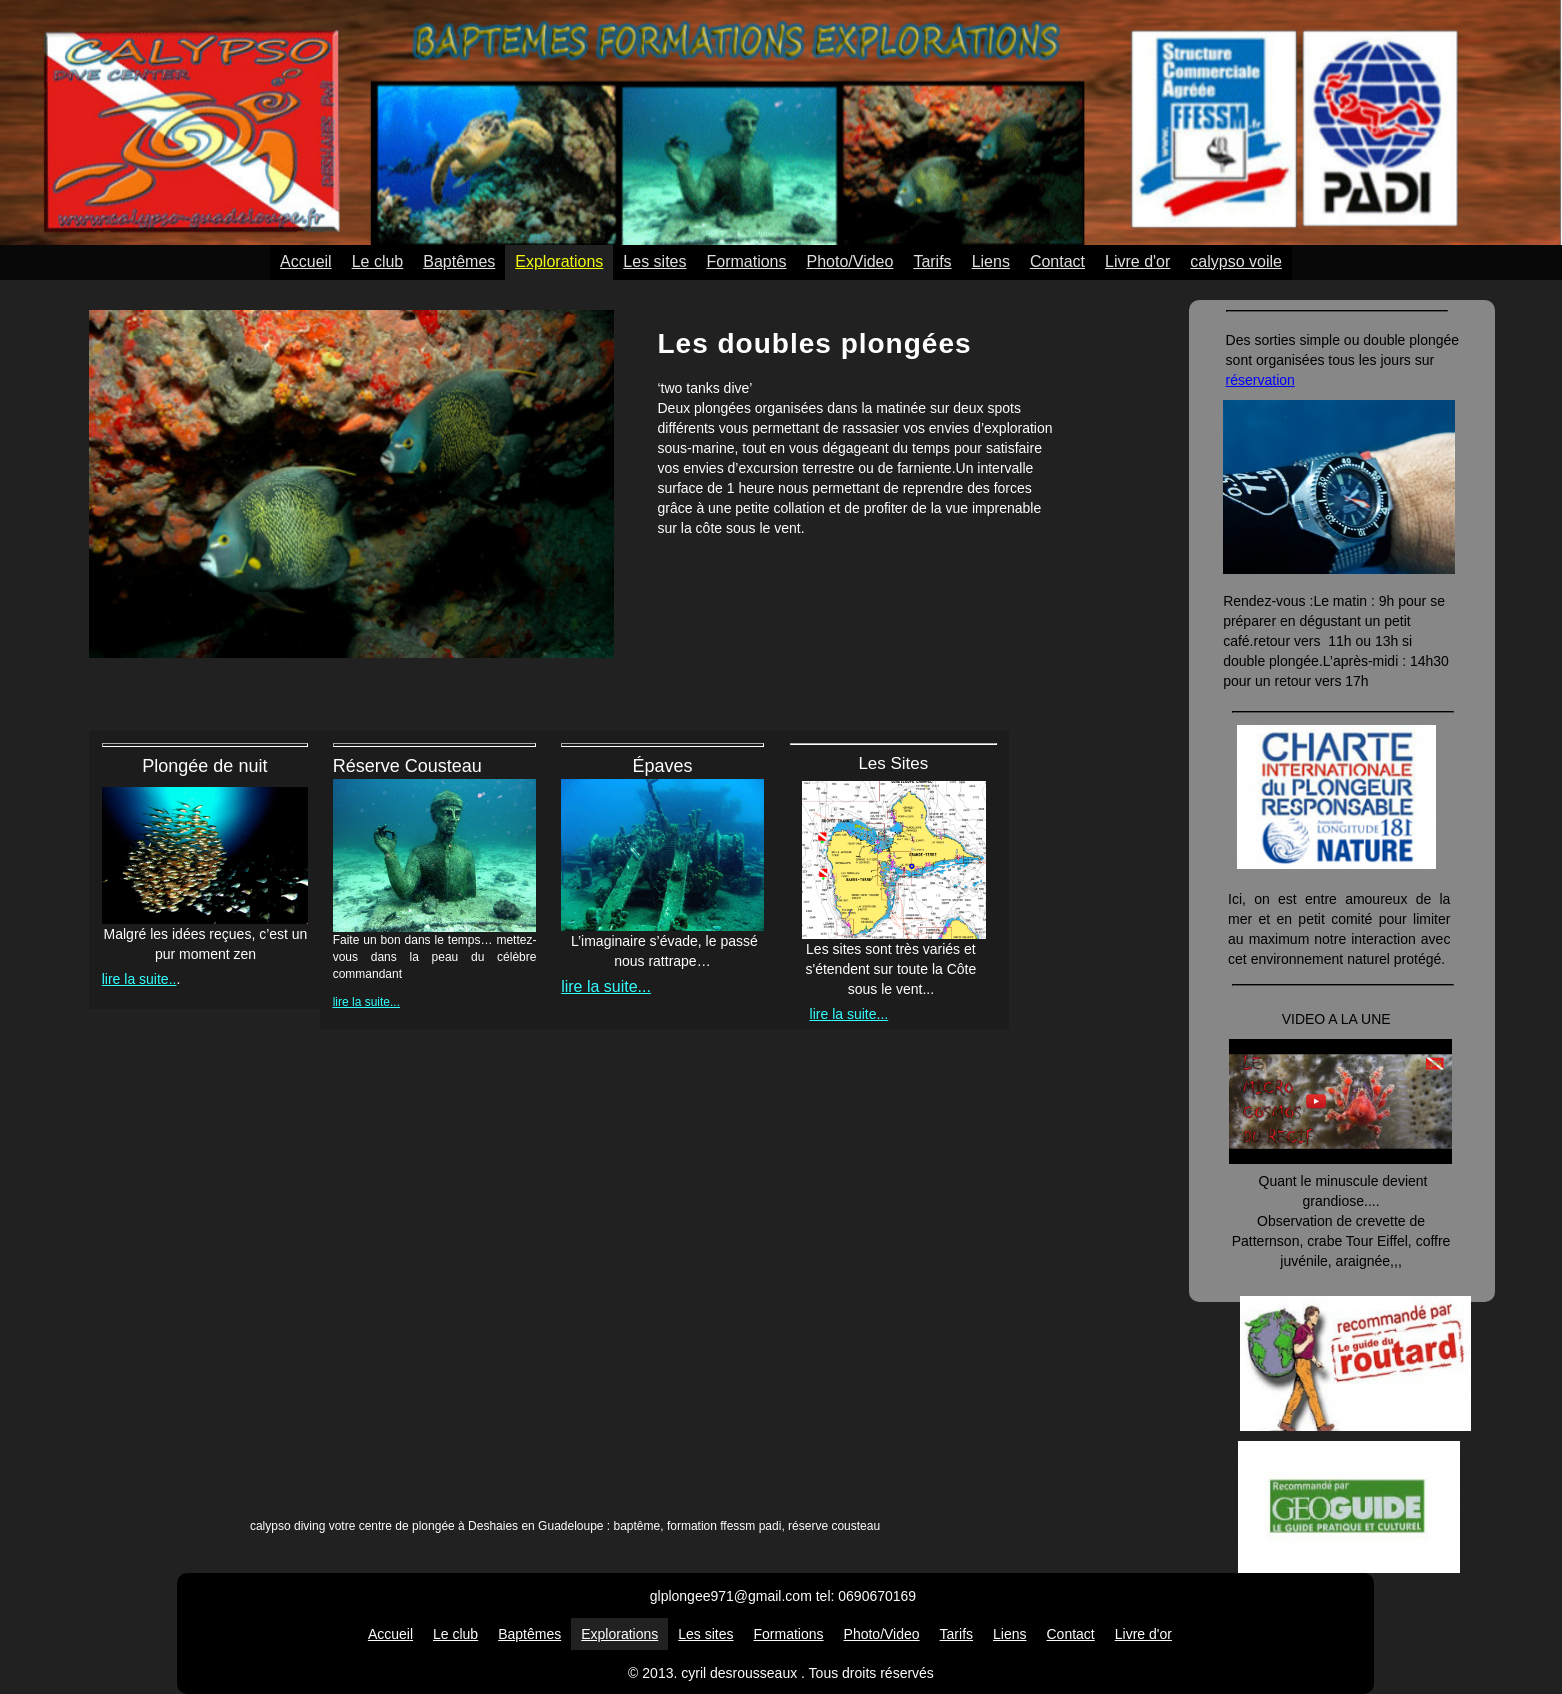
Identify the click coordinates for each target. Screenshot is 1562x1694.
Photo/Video (850, 261)
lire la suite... (366, 1002)
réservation (1260, 380)
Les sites (654, 261)
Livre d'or (1137, 261)
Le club (378, 261)
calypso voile (1236, 261)
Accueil (306, 261)
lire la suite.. (139, 979)
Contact (1057, 261)
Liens (991, 261)
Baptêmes (459, 261)
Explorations (559, 261)
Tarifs (932, 261)
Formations (746, 261)
